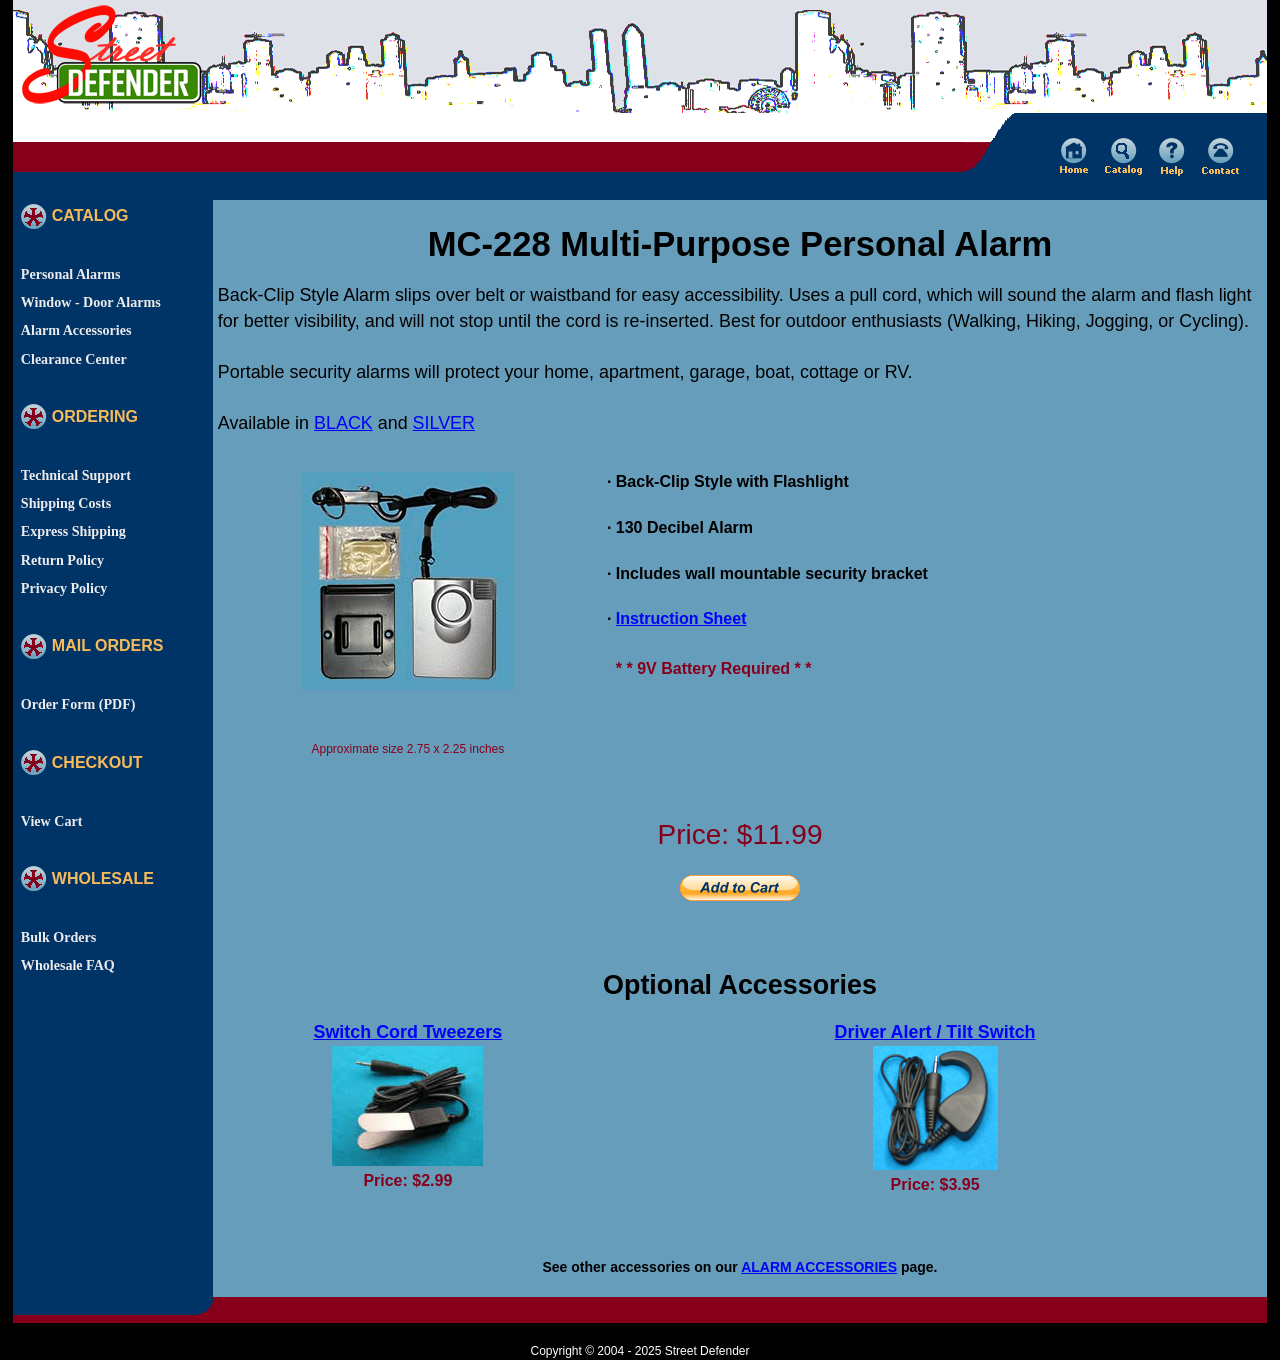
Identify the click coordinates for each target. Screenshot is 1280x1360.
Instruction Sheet (681, 618)
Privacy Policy (64, 588)
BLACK (343, 423)
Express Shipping (73, 531)
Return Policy (62, 560)
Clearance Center (74, 359)
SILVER (444, 423)
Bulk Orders (59, 937)
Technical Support (76, 475)
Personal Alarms (71, 274)
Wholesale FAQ (68, 965)
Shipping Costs (66, 503)
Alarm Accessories (76, 330)
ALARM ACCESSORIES (819, 1267)
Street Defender (707, 1351)
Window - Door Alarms (91, 302)
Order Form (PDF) (78, 704)
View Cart (52, 821)
